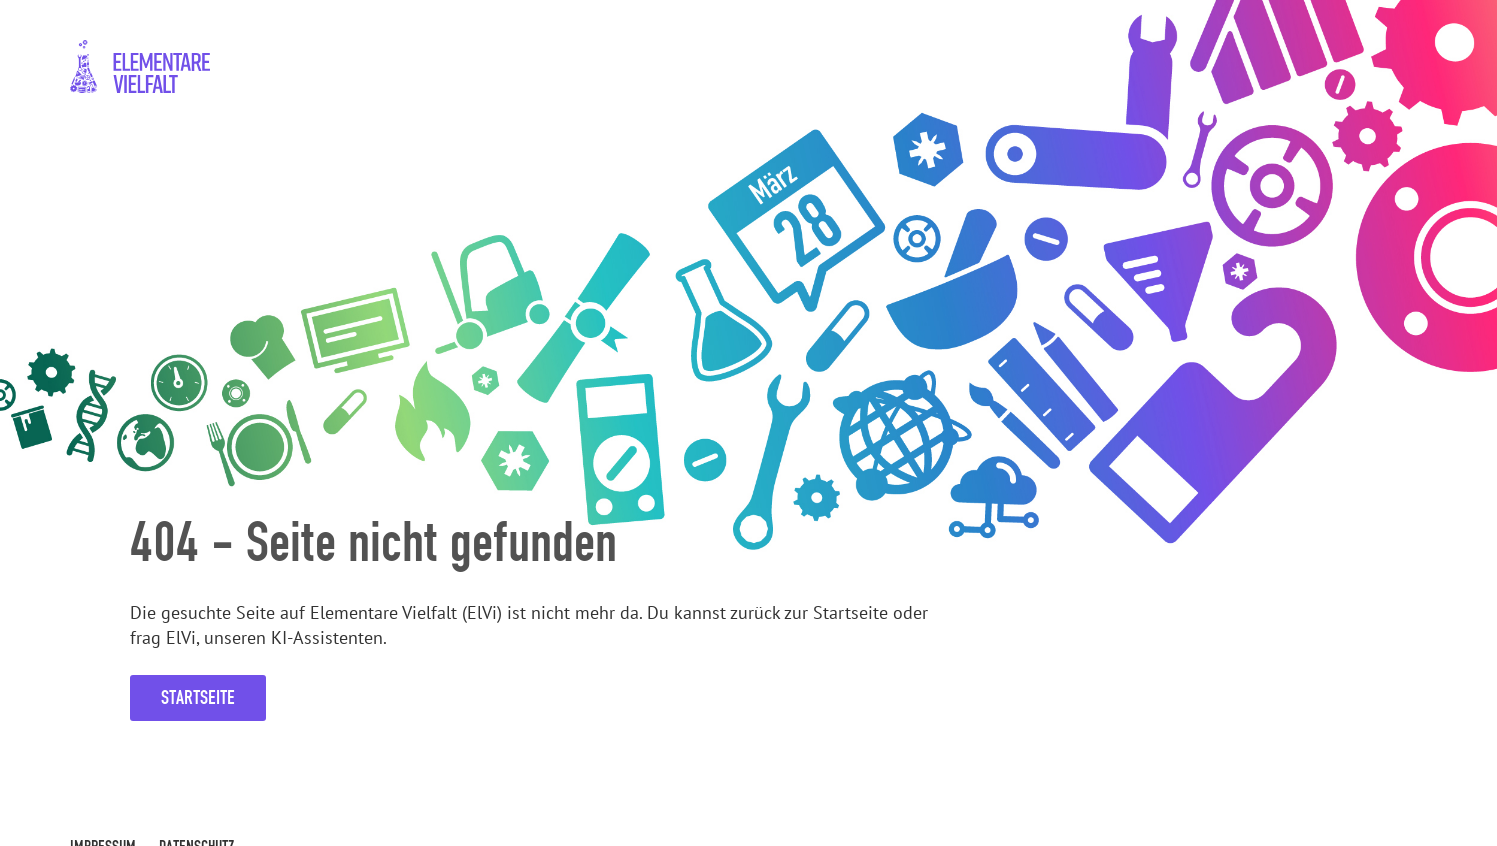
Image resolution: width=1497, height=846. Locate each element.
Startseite (198, 697)
